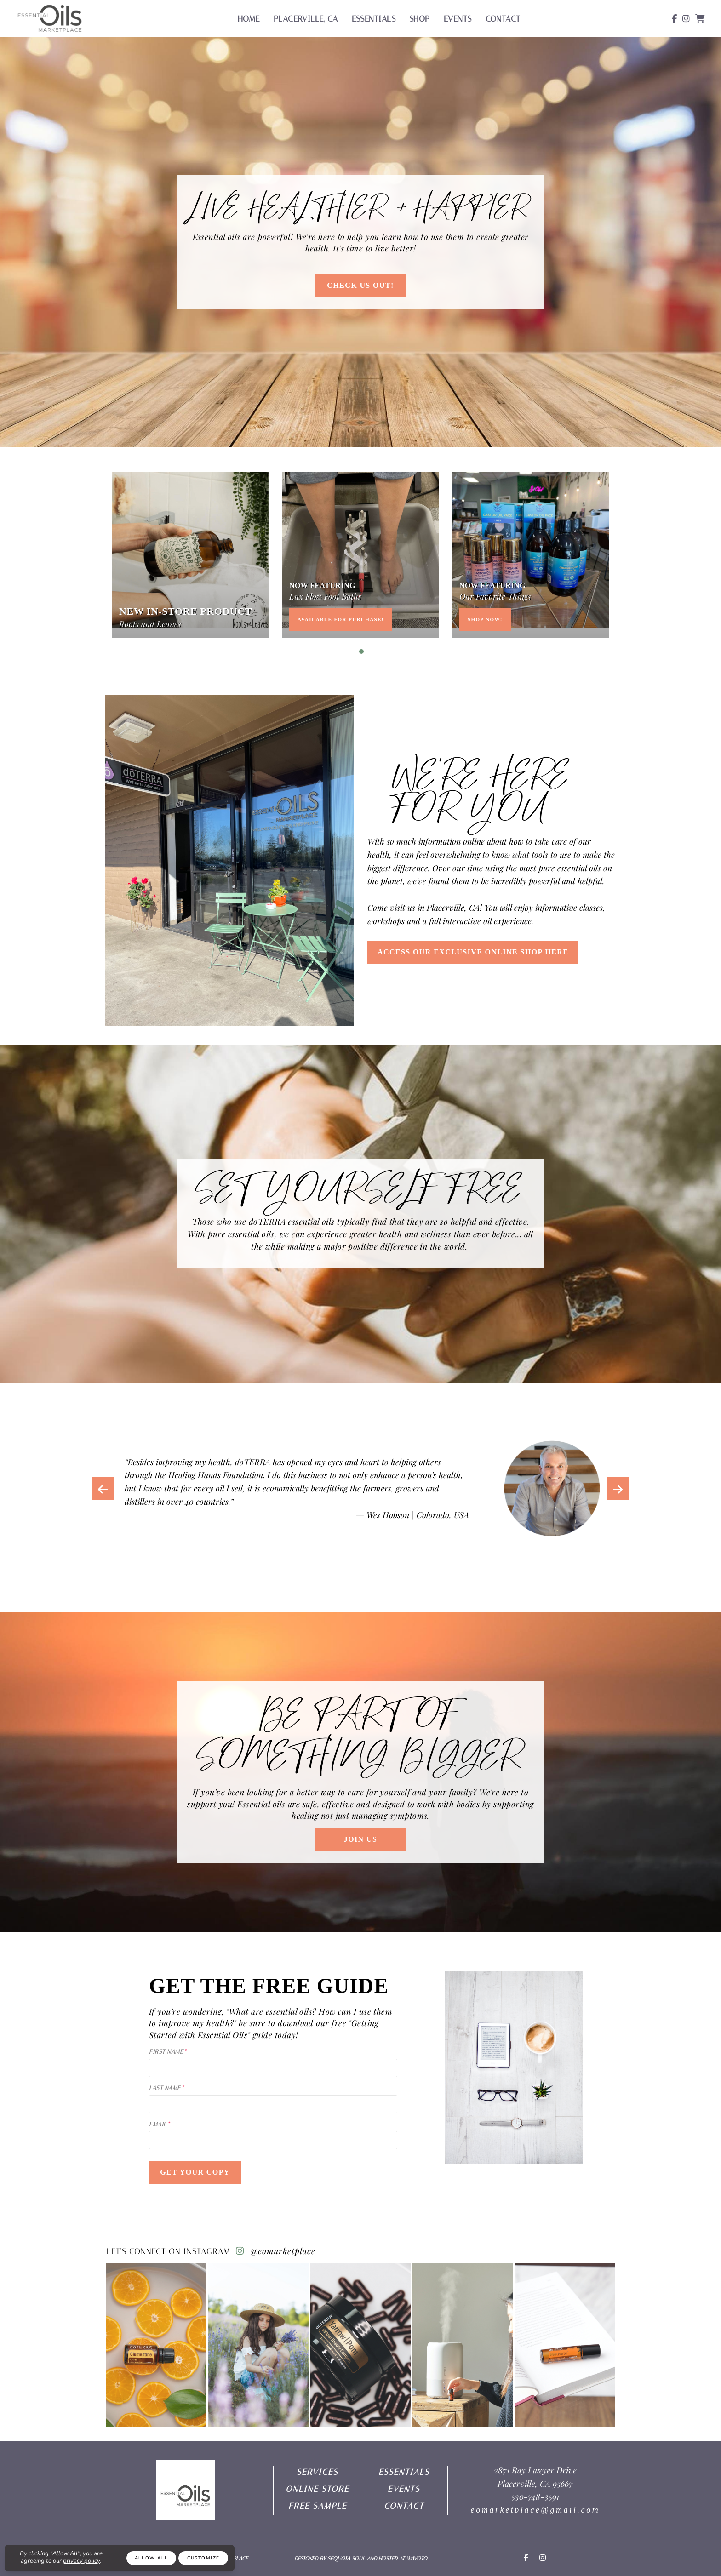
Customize (203, 2558)
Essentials (374, 19)
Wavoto (416, 2558)
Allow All (151, 2558)
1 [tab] (361, 651)
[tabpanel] (190, 555)
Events (458, 19)
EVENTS (404, 2489)
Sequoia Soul (346, 2558)
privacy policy (81, 2561)
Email (157, 2124)
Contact (503, 19)
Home (249, 19)
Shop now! (485, 619)
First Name (166, 2051)
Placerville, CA (306, 19)
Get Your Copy (195, 2172)
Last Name (165, 2088)
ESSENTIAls (403, 2472)
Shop (419, 19)
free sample (317, 2506)
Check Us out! (360, 285)
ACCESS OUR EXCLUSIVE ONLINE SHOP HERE (473, 952)
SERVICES (317, 2472)
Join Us (361, 1839)
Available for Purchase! (341, 619)
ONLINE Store (317, 2489)
